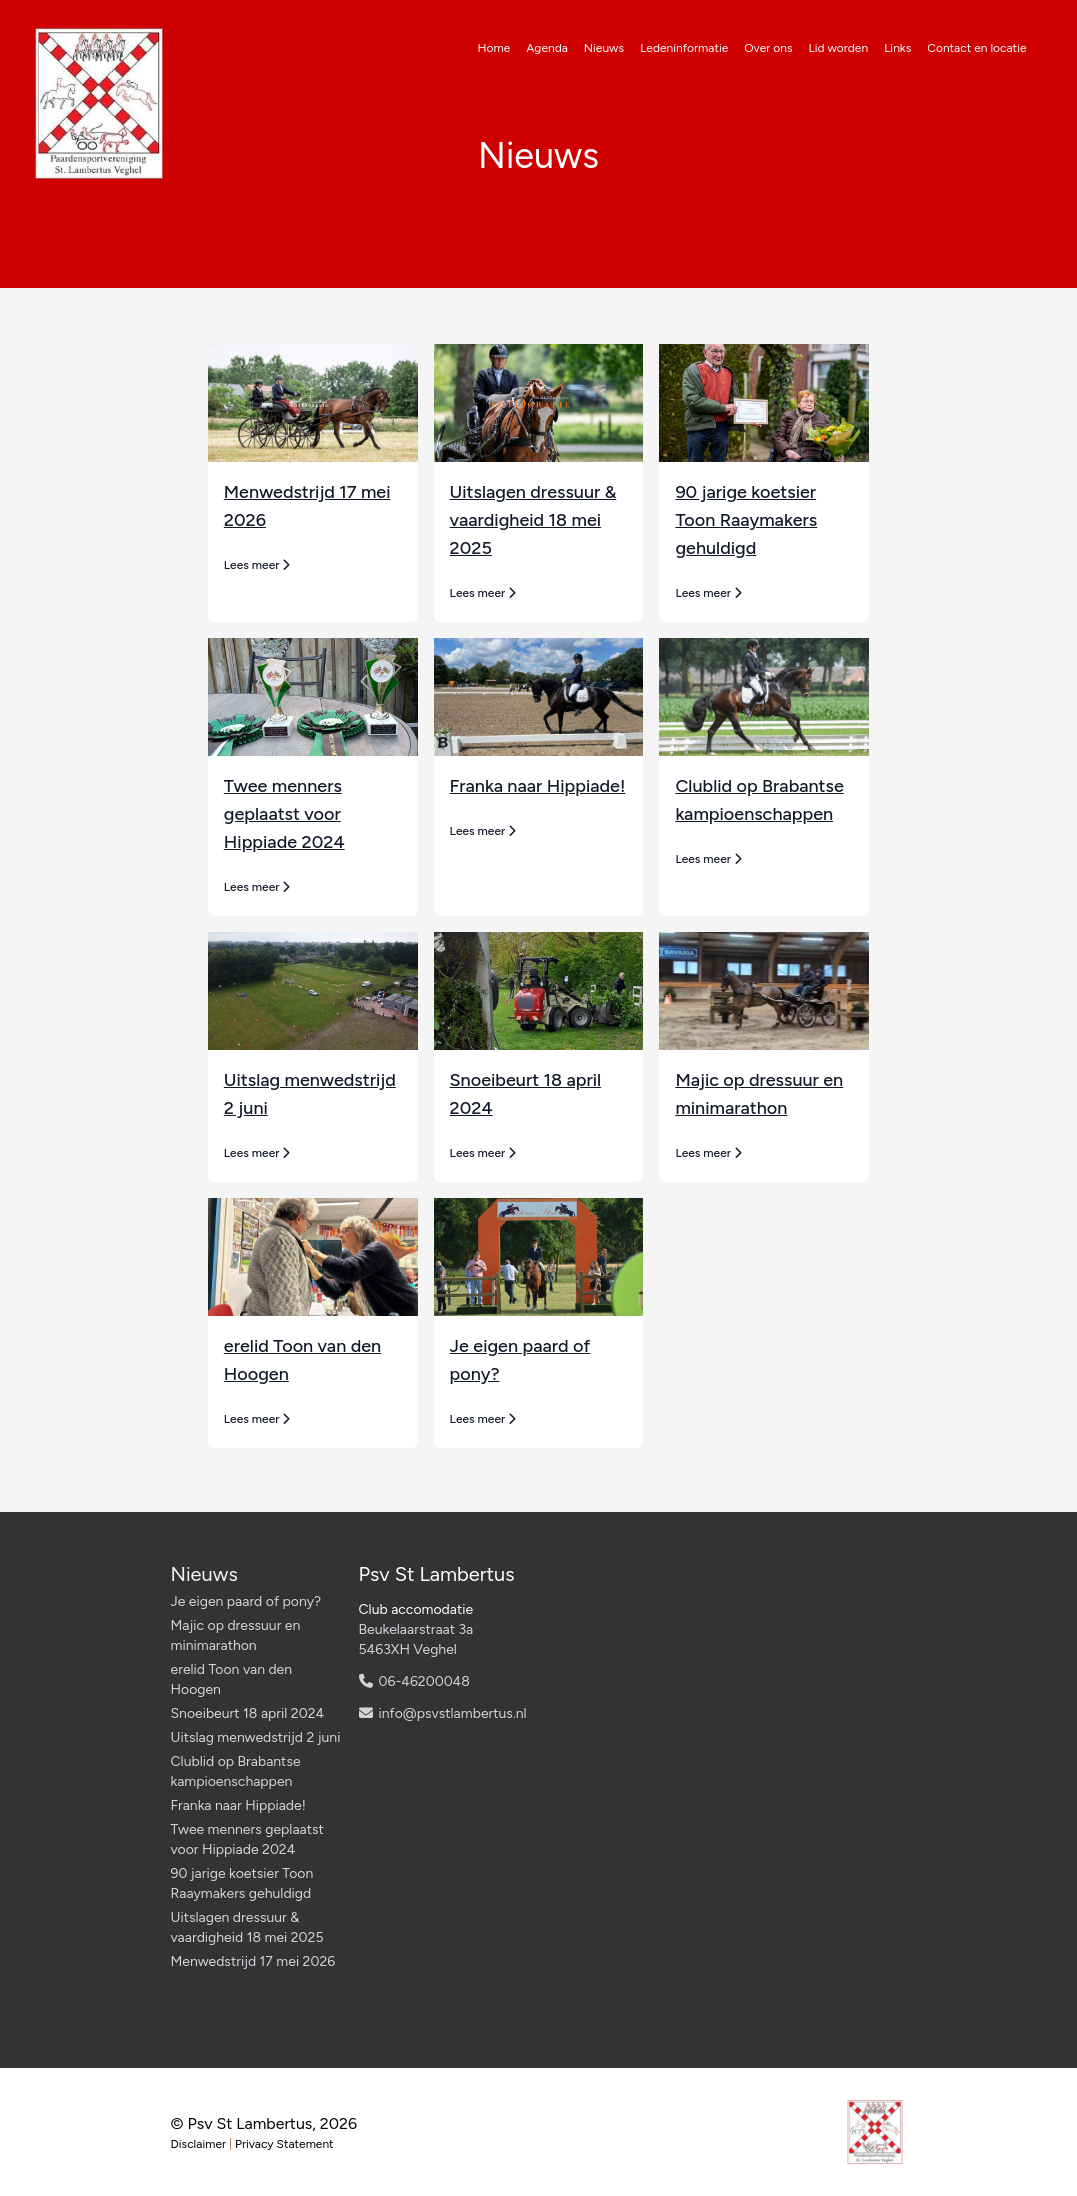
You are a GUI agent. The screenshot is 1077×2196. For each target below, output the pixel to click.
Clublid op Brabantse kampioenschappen (236, 1771)
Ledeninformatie (684, 48)
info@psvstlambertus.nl (453, 1713)
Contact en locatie (976, 48)
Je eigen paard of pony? (246, 1601)
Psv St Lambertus (437, 1574)
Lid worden (839, 48)
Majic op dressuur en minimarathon (236, 1635)
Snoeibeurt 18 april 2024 (248, 1713)
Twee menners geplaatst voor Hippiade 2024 (284, 814)
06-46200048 (424, 1681)
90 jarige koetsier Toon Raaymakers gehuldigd (746, 520)
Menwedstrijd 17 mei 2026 (253, 1961)
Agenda (547, 48)
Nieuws (604, 48)
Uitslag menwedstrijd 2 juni (256, 1737)
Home (494, 48)
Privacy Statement (284, 2144)
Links (897, 48)
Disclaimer (199, 2144)
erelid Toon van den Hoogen (232, 1679)
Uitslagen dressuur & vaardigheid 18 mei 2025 (533, 520)
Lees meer (257, 565)
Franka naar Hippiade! (538, 786)
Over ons (768, 48)
